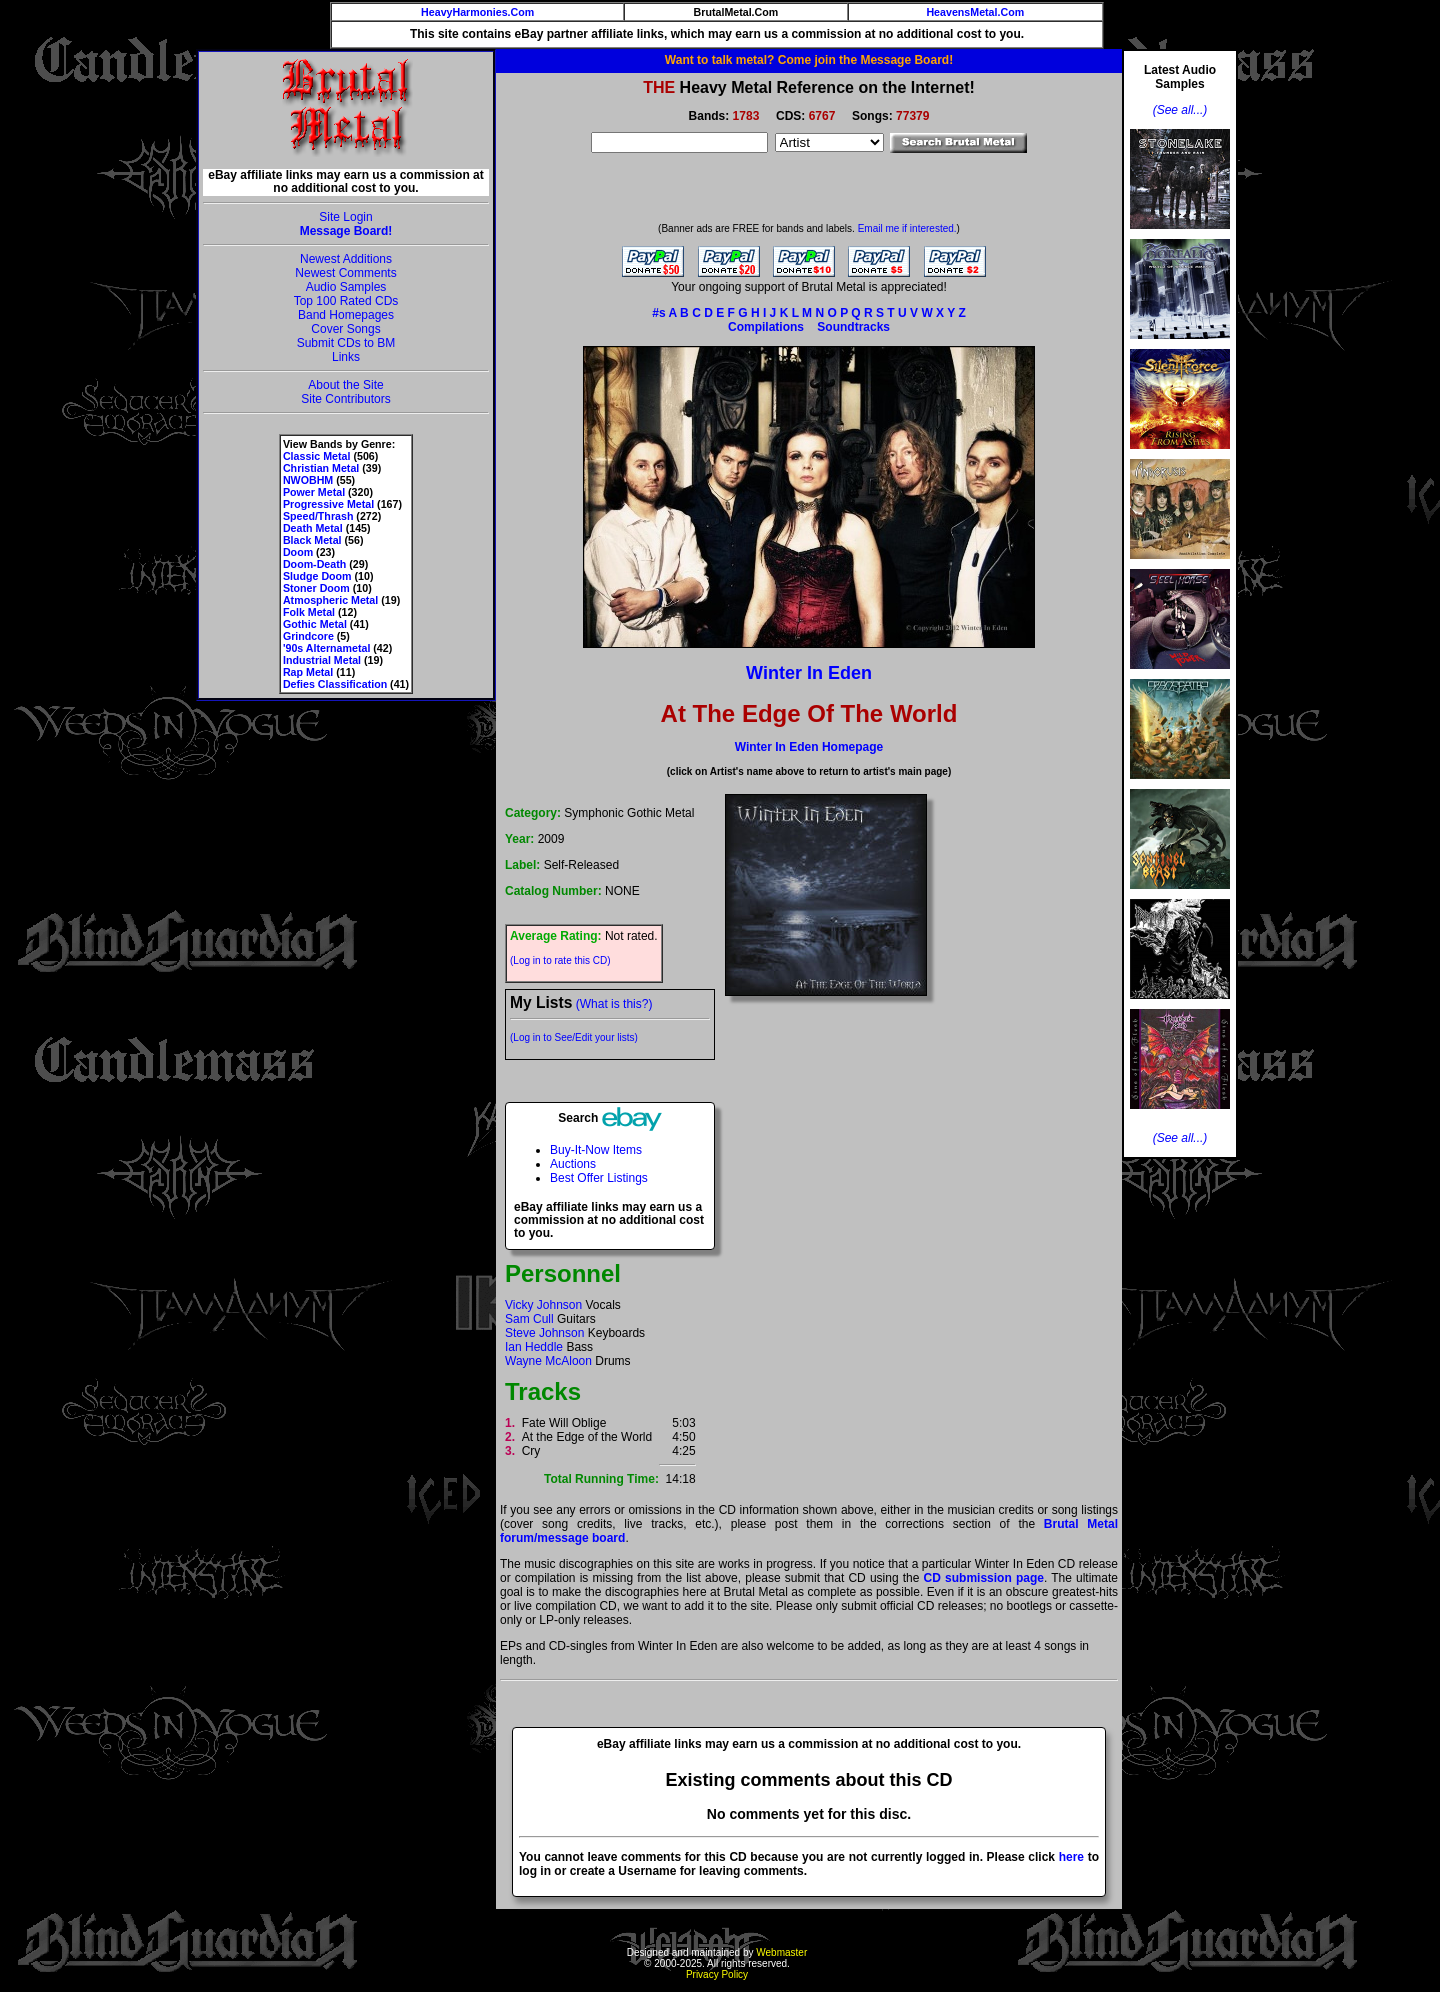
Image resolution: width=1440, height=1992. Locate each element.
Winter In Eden (809, 673)
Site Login (345, 217)
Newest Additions (346, 259)
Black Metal (312, 540)
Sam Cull (529, 1319)
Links (346, 357)
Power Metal (314, 492)
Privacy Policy (717, 1974)
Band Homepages (346, 315)
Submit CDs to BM (346, 343)
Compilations (766, 327)
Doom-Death (314, 564)
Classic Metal (317, 456)
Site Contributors (345, 399)
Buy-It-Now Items (596, 1150)
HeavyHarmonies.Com (477, 12)
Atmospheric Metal (330, 600)
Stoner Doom (316, 588)
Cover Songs (345, 329)
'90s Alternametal (326, 648)
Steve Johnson (544, 1333)
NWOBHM (308, 480)
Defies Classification (335, 684)
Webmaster (781, 1952)
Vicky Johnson (543, 1305)
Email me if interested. (907, 228)
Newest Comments (345, 273)
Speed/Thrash (318, 516)
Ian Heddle (534, 1347)
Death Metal (313, 528)
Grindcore (308, 636)
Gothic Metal (315, 624)
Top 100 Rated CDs (346, 301)
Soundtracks (853, 327)
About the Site (345, 385)
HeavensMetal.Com (975, 12)
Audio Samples (346, 287)
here (1071, 1857)
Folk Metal (309, 612)
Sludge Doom (317, 576)
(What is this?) (614, 1004)
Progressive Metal (328, 504)
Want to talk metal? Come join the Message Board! (809, 60)
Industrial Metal (322, 660)
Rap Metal (308, 672)
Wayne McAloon (548, 1361)
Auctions (573, 1164)
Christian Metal (321, 468)
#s (658, 313)
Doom (298, 552)
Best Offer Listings (599, 1178)
